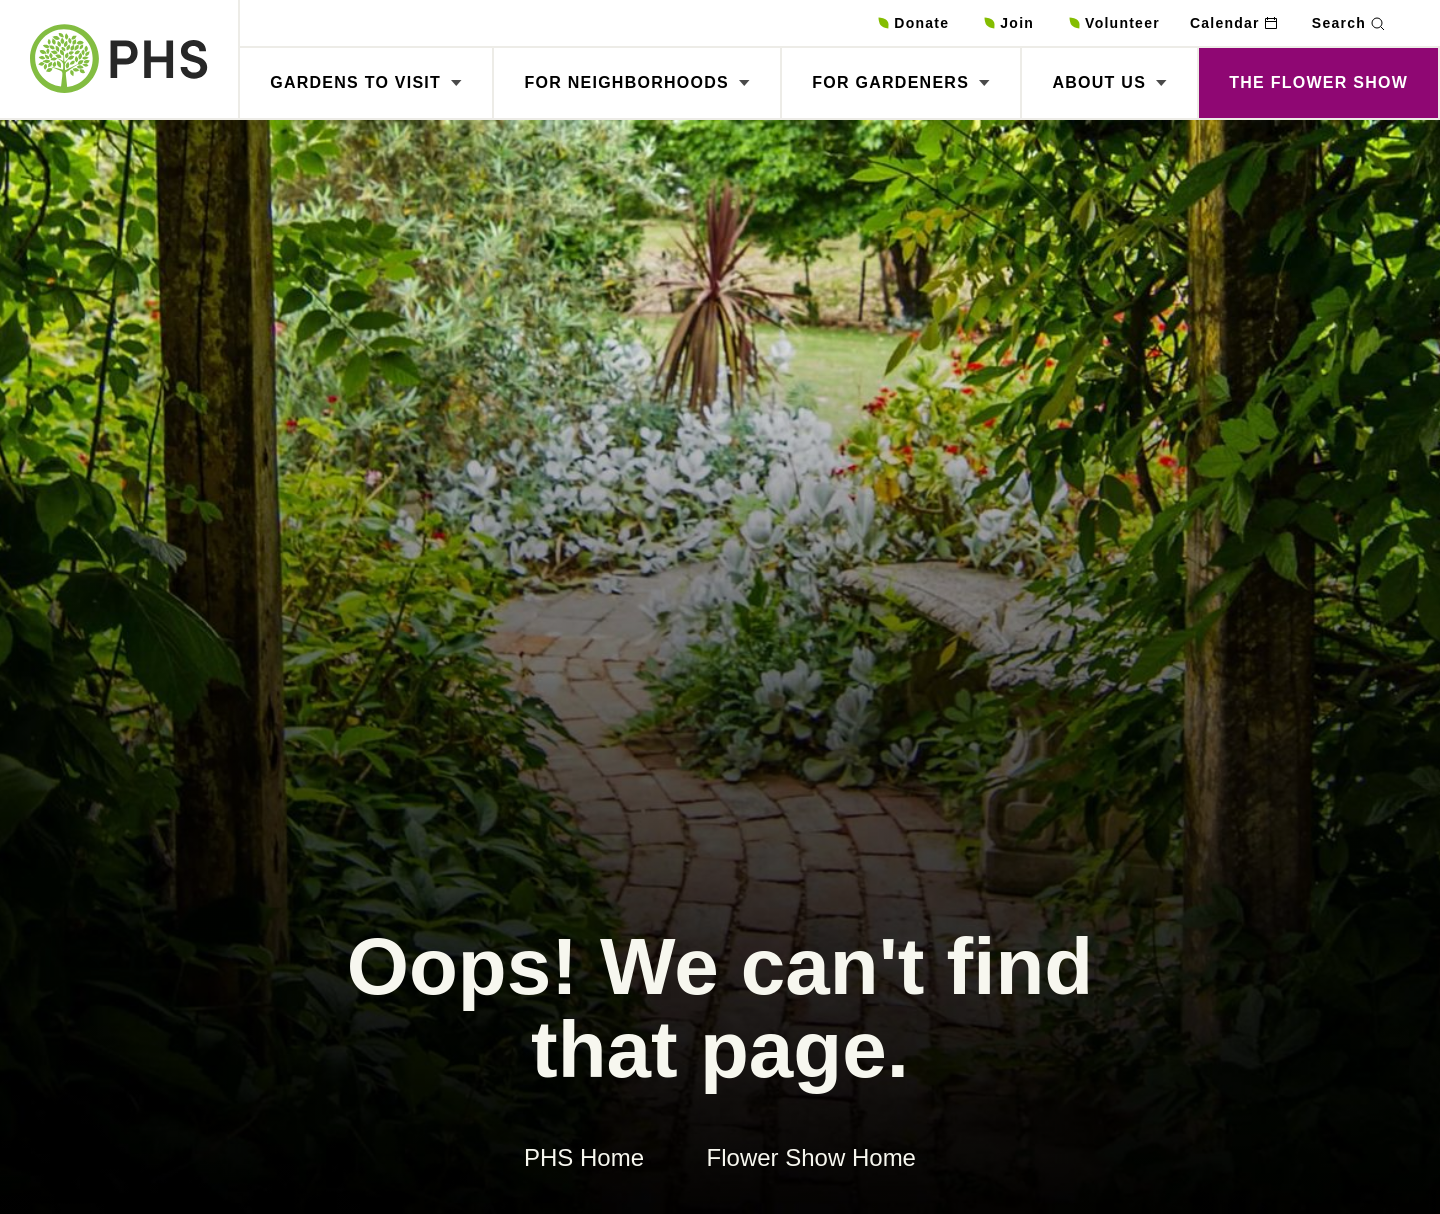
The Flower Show (1318, 82)
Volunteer (1122, 23)
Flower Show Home (811, 1157)
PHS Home (584, 1157)
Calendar (1225, 23)
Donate (921, 23)
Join (1017, 23)
